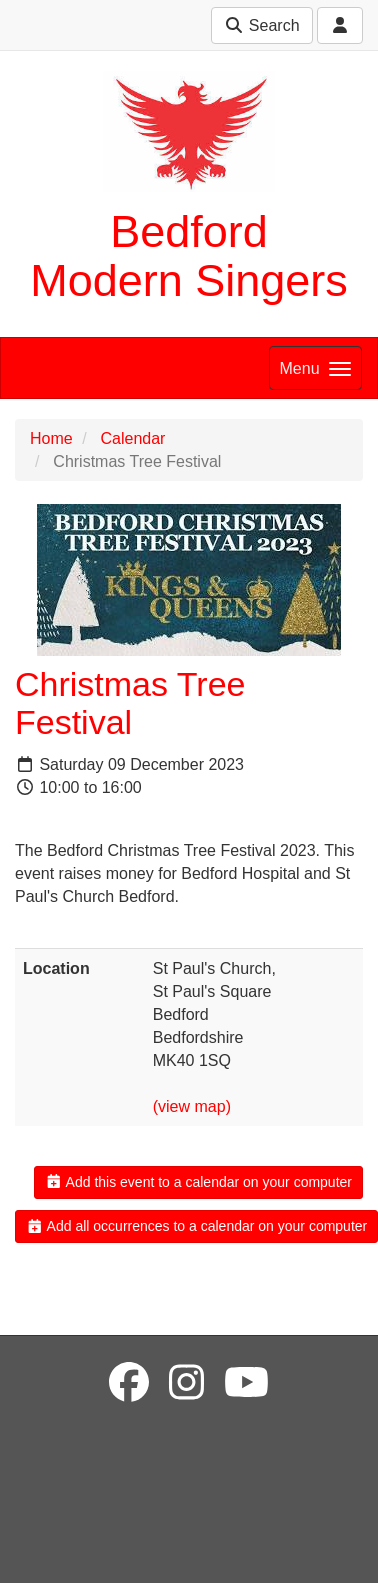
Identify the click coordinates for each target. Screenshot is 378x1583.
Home (51, 438)
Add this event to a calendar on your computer (198, 1182)
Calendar (132, 438)
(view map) (192, 1106)
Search (261, 25)
